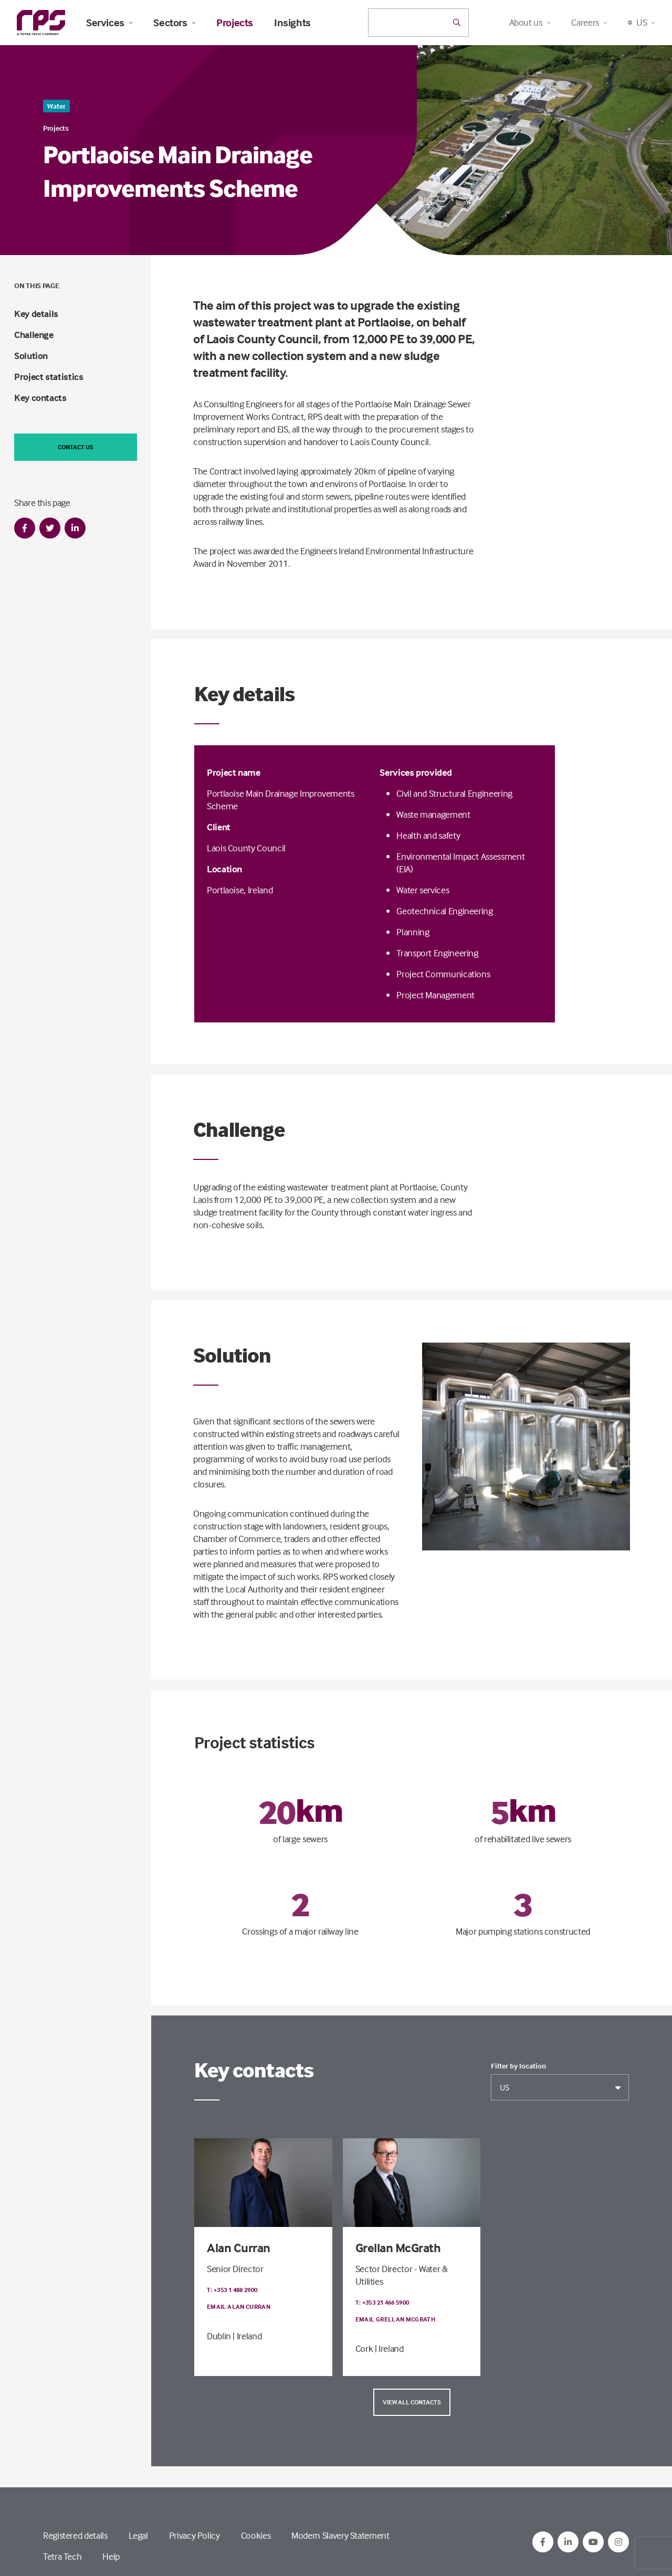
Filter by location (518, 2066)
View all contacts (412, 2402)
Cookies (255, 2535)
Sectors (174, 22)
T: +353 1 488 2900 (232, 2290)
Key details (36, 314)
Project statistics (48, 377)
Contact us (75, 447)
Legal (138, 2535)
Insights (292, 22)
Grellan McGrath (398, 2247)
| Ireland (247, 2336)
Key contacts (40, 398)
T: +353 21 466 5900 (382, 2302)
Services (109, 22)
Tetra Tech (62, 2556)
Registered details (75, 2535)
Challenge (34, 335)
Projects (234, 22)
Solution (31, 356)
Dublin (219, 2336)
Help (111, 2556)
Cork (364, 2348)
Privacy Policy (194, 2535)
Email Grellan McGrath (395, 2319)
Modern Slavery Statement (340, 2535)
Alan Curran (238, 2247)
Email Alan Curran (238, 2306)
